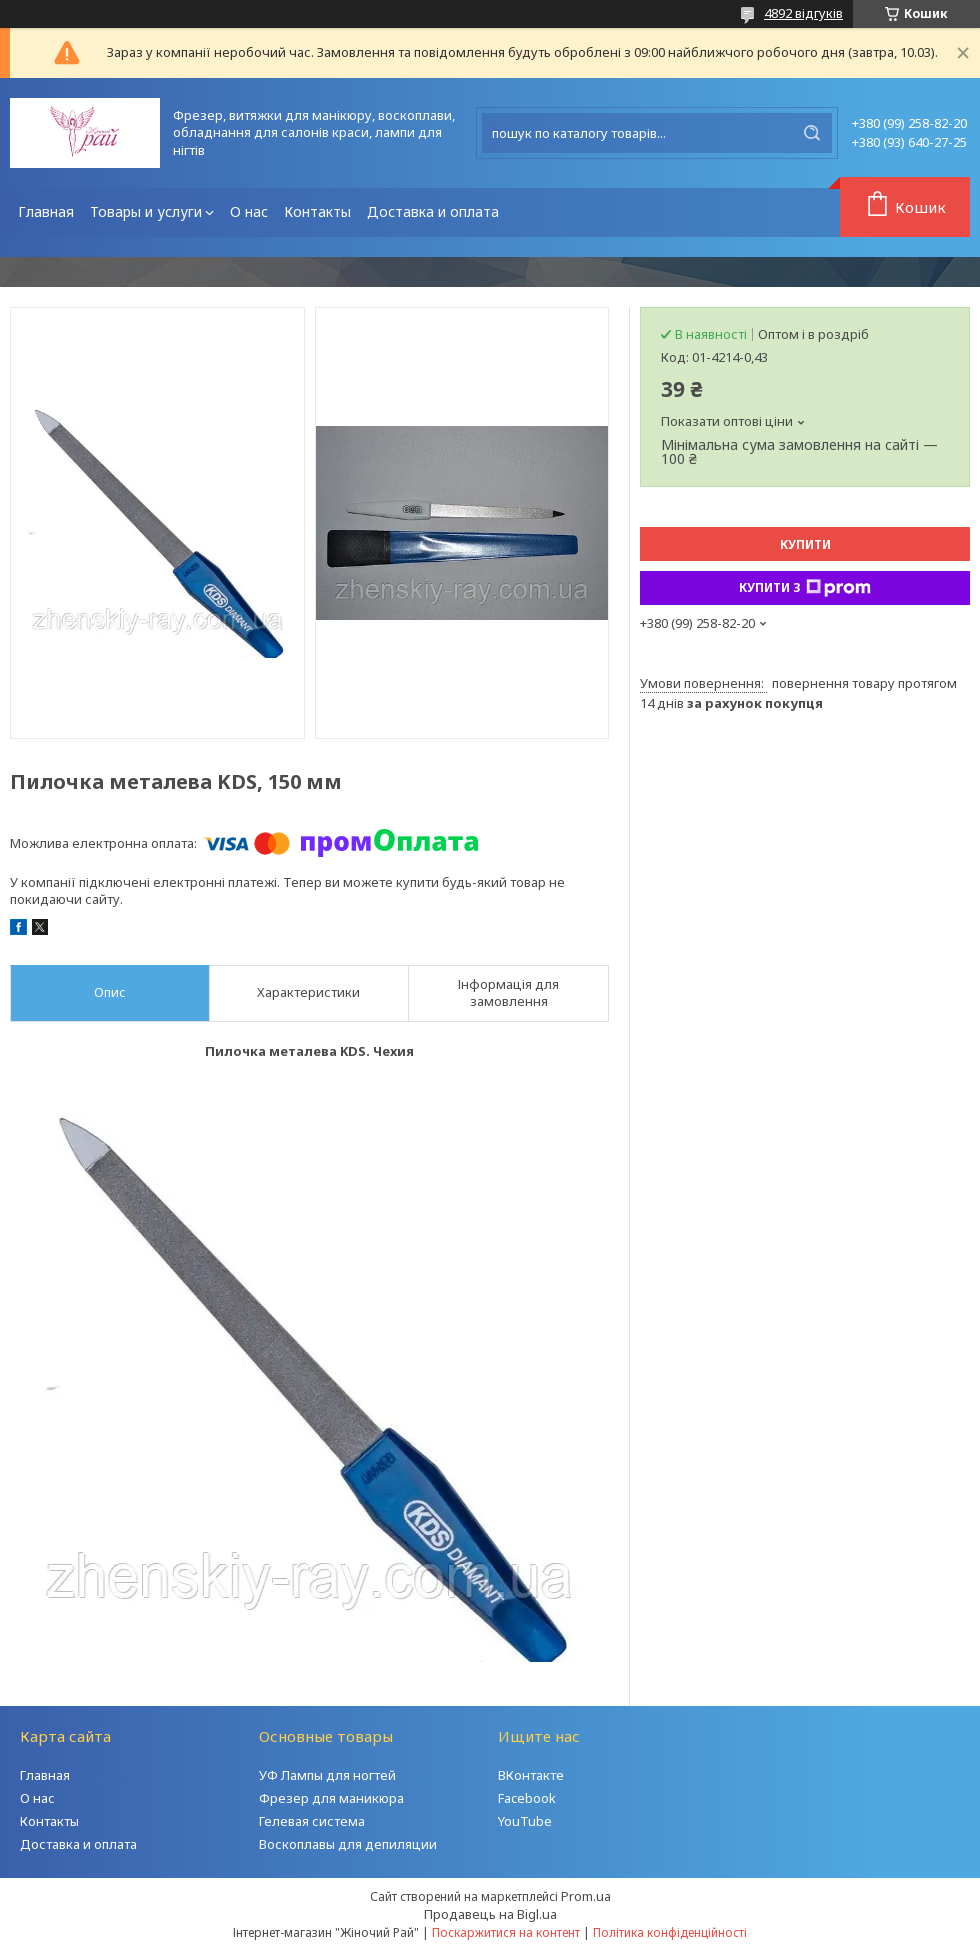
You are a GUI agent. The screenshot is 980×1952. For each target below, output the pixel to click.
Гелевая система (312, 1821)
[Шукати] (812, 133)
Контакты (317, 211)
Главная (46, 211)
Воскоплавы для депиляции (348, 1844)
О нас (249, 211)
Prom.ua (586, 1896)
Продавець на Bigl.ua (490, 1914)
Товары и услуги (146, 211)
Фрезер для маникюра (331, 1798)
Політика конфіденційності (670, 1932)
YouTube (525, 1821)
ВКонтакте (531, 1775)
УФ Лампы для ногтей (327, 1775)
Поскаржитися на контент (506, 1932)
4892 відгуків (803, 13)
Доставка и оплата (433, 211)
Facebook (527, 1798)
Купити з (805, 588)
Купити (805, 544)
